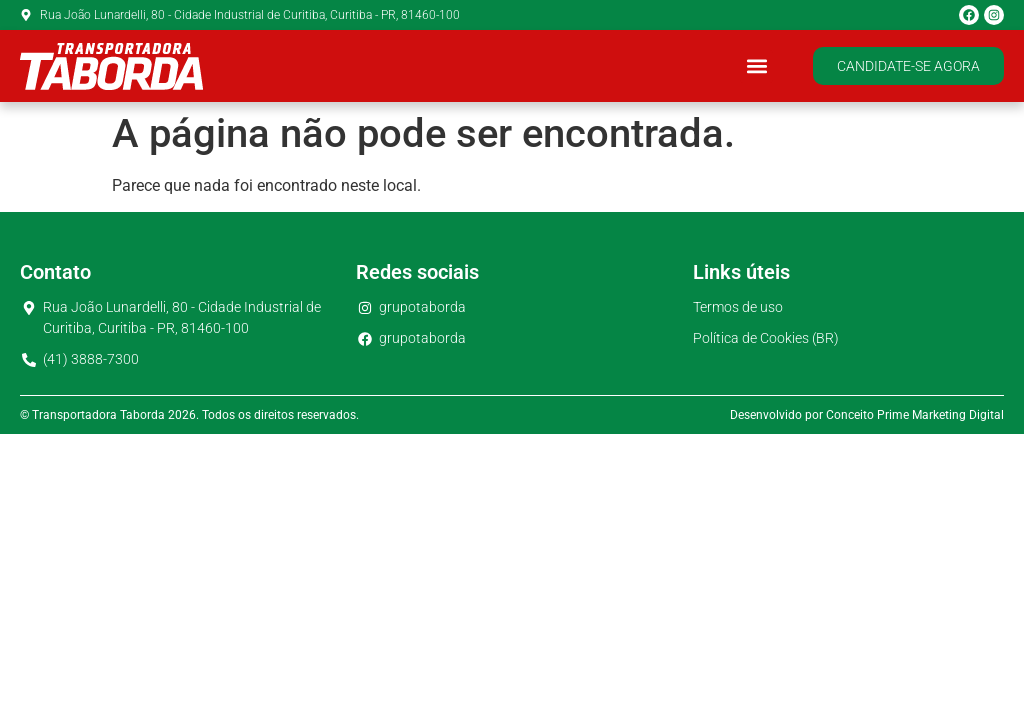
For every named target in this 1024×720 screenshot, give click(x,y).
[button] (756, 66)
